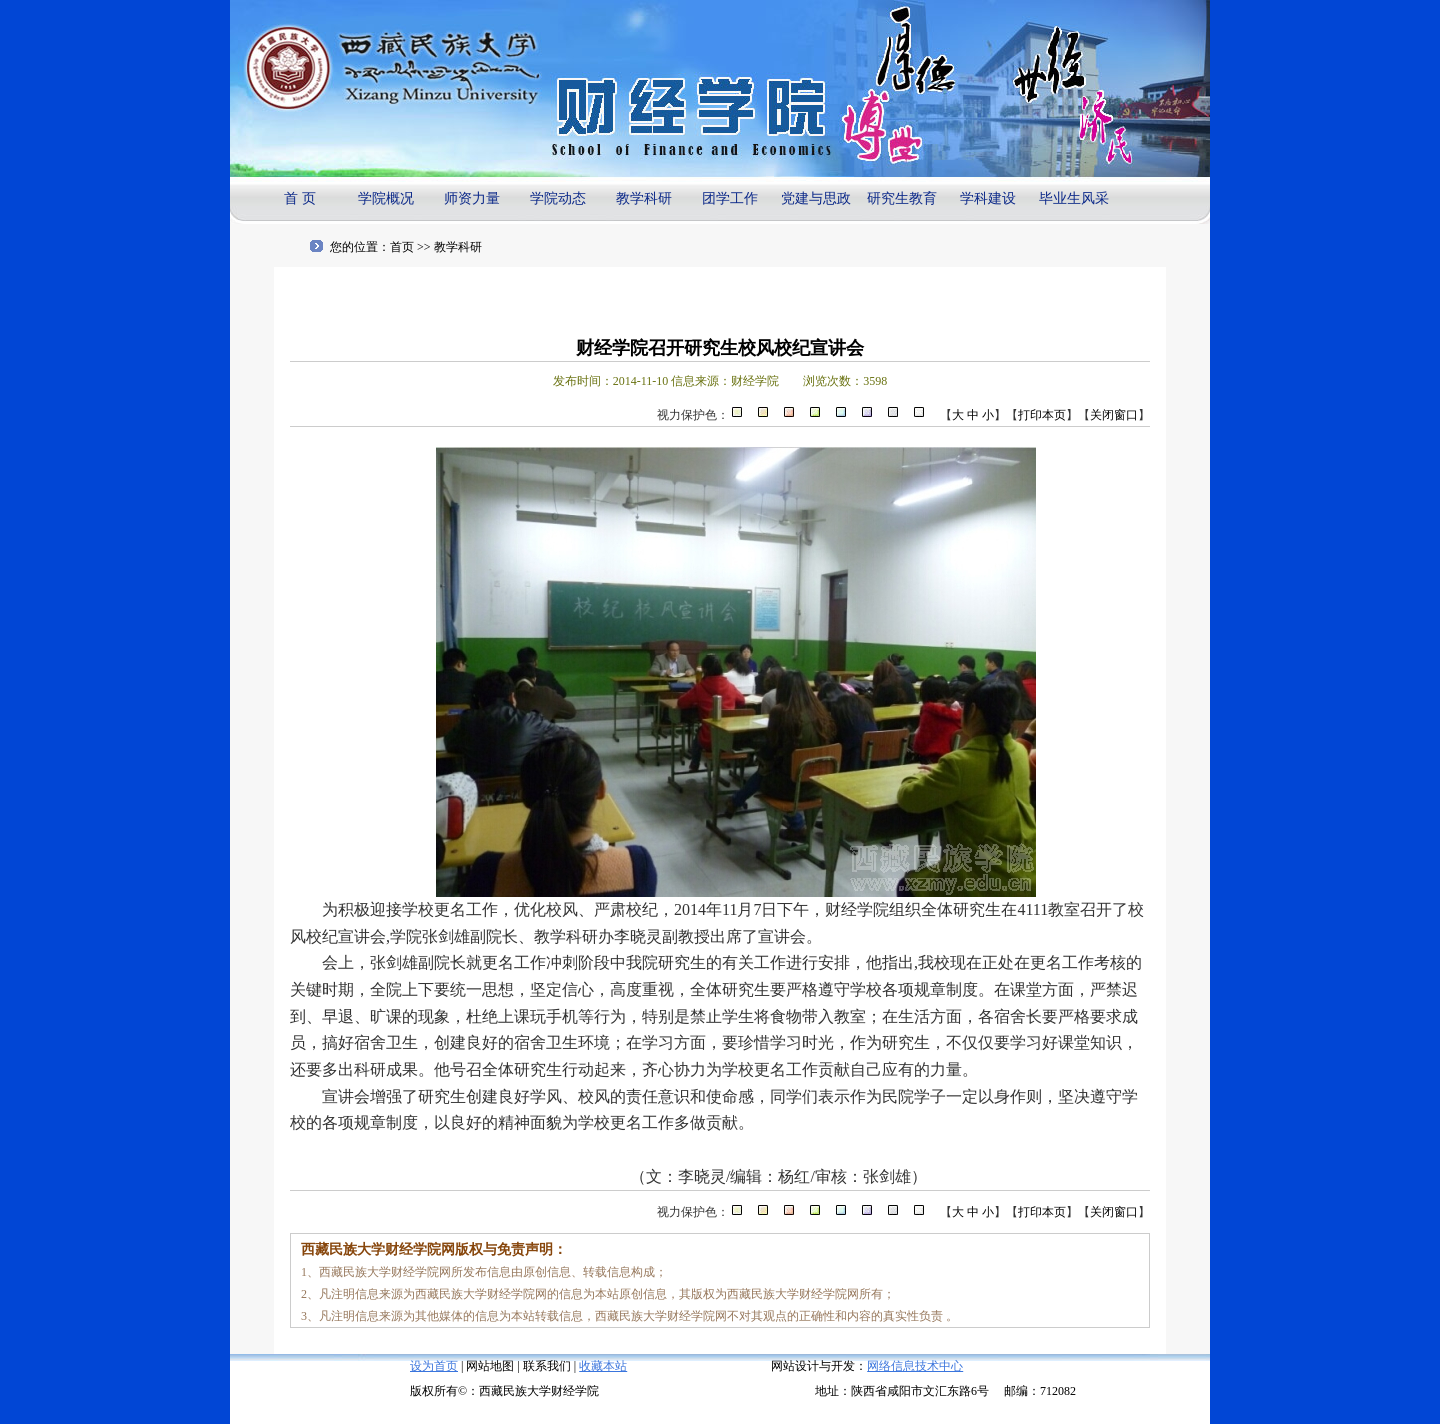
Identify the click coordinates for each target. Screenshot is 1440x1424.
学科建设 (988, 198)
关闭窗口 (1114, 415)
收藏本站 (603, 1366)
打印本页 (1042, 415)
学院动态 (558, 198)
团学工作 (730, 198)
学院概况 (386, 198)
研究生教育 (902, 198)
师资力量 (472, 198)
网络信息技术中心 (915, 1366)
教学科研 (644, 198)
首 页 (300, 198)
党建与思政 (816, 198)
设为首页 (434, 1366)
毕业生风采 (1074, 198)
